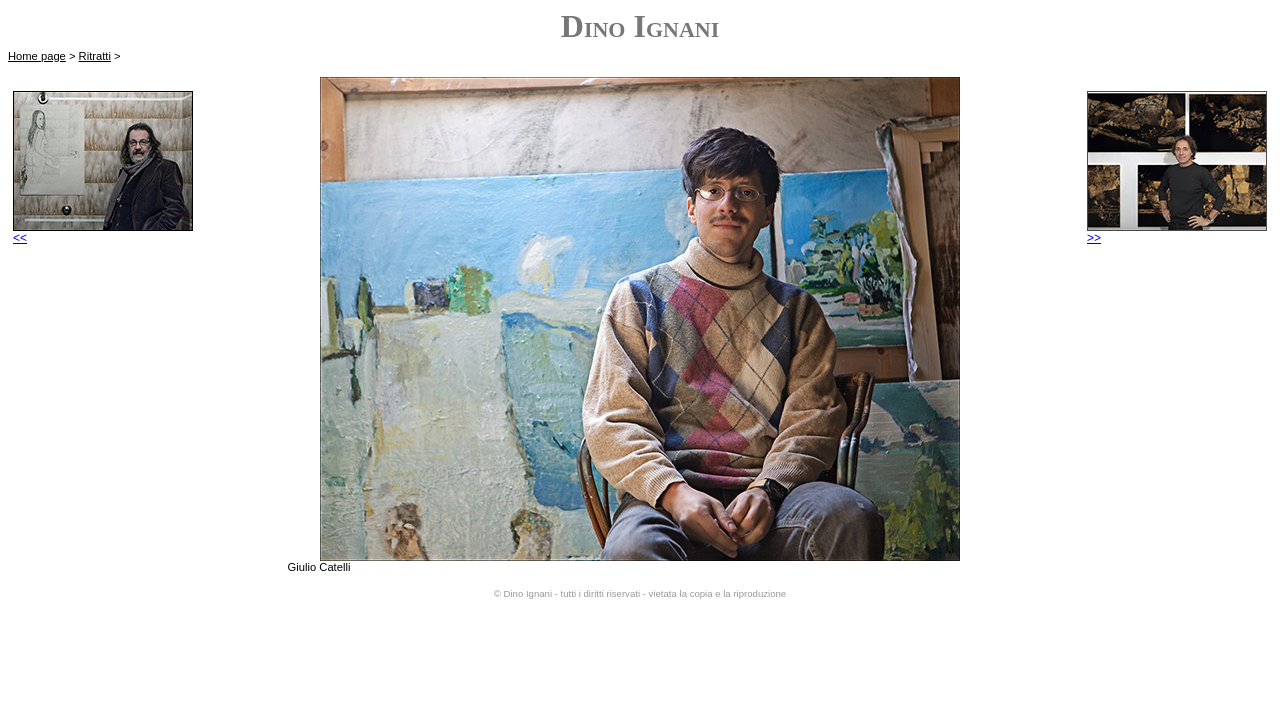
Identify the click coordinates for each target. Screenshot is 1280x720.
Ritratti (95, 56)
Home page (37, 56)
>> (1177, 232)
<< (103, 232)
